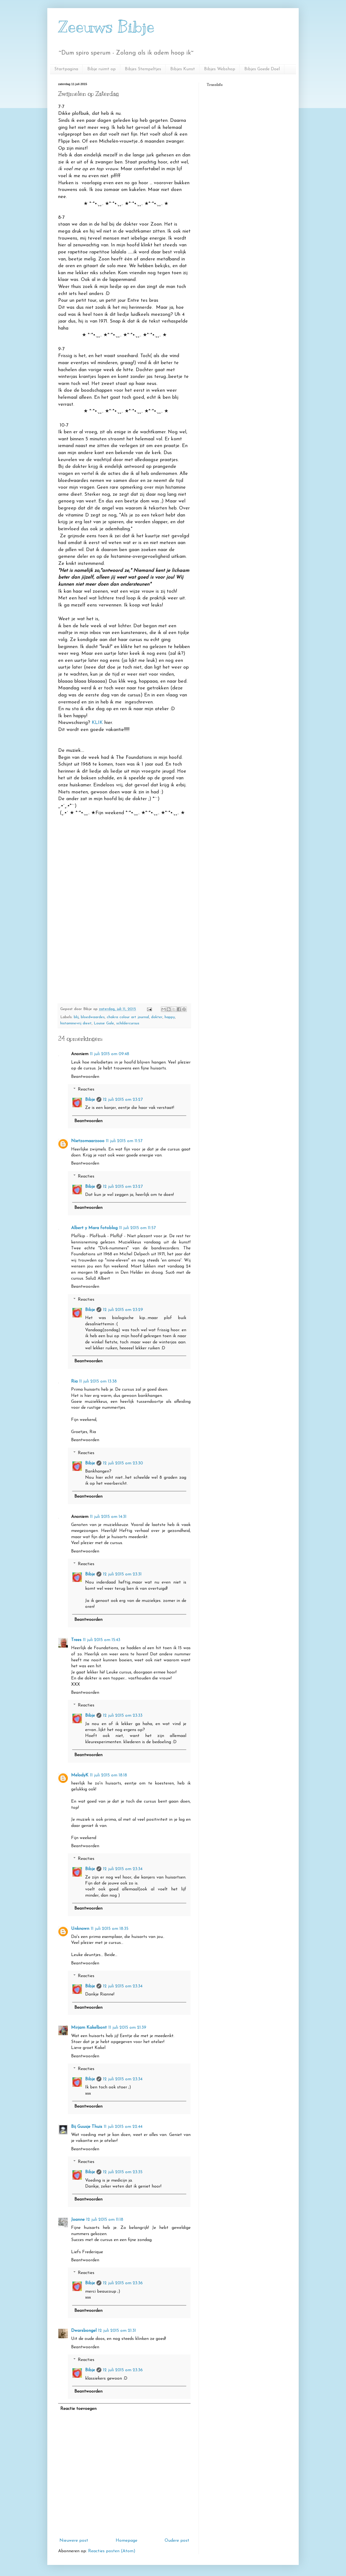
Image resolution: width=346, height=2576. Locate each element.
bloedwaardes (93, 1017)
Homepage (126, 2540)
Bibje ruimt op (101, 69)
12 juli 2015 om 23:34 (122, 1869)
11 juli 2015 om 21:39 (127, 2027)
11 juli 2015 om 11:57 (124, 1141)
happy (170, 1017)
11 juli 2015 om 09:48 (109, 1054)
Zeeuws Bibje (106, 27)
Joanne (78, 2220)
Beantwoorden (85, 1077)
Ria (74, 1381)
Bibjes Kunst (182, 69)
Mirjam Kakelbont (89, 2027)
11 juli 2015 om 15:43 (101, 1640)
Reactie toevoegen (78, 2409)
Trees (76, 1640)
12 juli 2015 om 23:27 (123, 1100)
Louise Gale (104, 1023)
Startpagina (66, 69)
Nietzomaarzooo (87, 1141)
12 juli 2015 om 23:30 (123, 1463)
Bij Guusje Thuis (86, 2127)
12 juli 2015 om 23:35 (122, 2172)
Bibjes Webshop (219, 69)
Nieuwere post (73, 2540)
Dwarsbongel (84, 2331)
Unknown (80, 1929)
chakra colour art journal (128, 1017)
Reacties (86, 1089)
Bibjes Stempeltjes (143, 69)
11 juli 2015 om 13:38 (98, 1381)
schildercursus (127, 1023)
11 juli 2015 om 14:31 (108, 1517)
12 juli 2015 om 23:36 (123, 2283)
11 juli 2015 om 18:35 (109, 1929)
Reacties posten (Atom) (111, 2551)
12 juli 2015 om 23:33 (122, 1715)
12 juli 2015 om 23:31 (122, 1574)
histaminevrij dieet (76, 1023)
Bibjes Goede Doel (262, 69)
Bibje (90, 1100)
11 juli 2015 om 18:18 (108, 1775)
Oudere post (177, 2540)
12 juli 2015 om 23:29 (123, 1310)
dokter (156, 1017)
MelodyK (79, 1775)
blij (76, 1017)
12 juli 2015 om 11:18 (104, 2220)
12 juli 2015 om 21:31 (117, 2331)
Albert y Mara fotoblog (94, 1228)
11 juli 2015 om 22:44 (123, 2127)
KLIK (97, 722)
